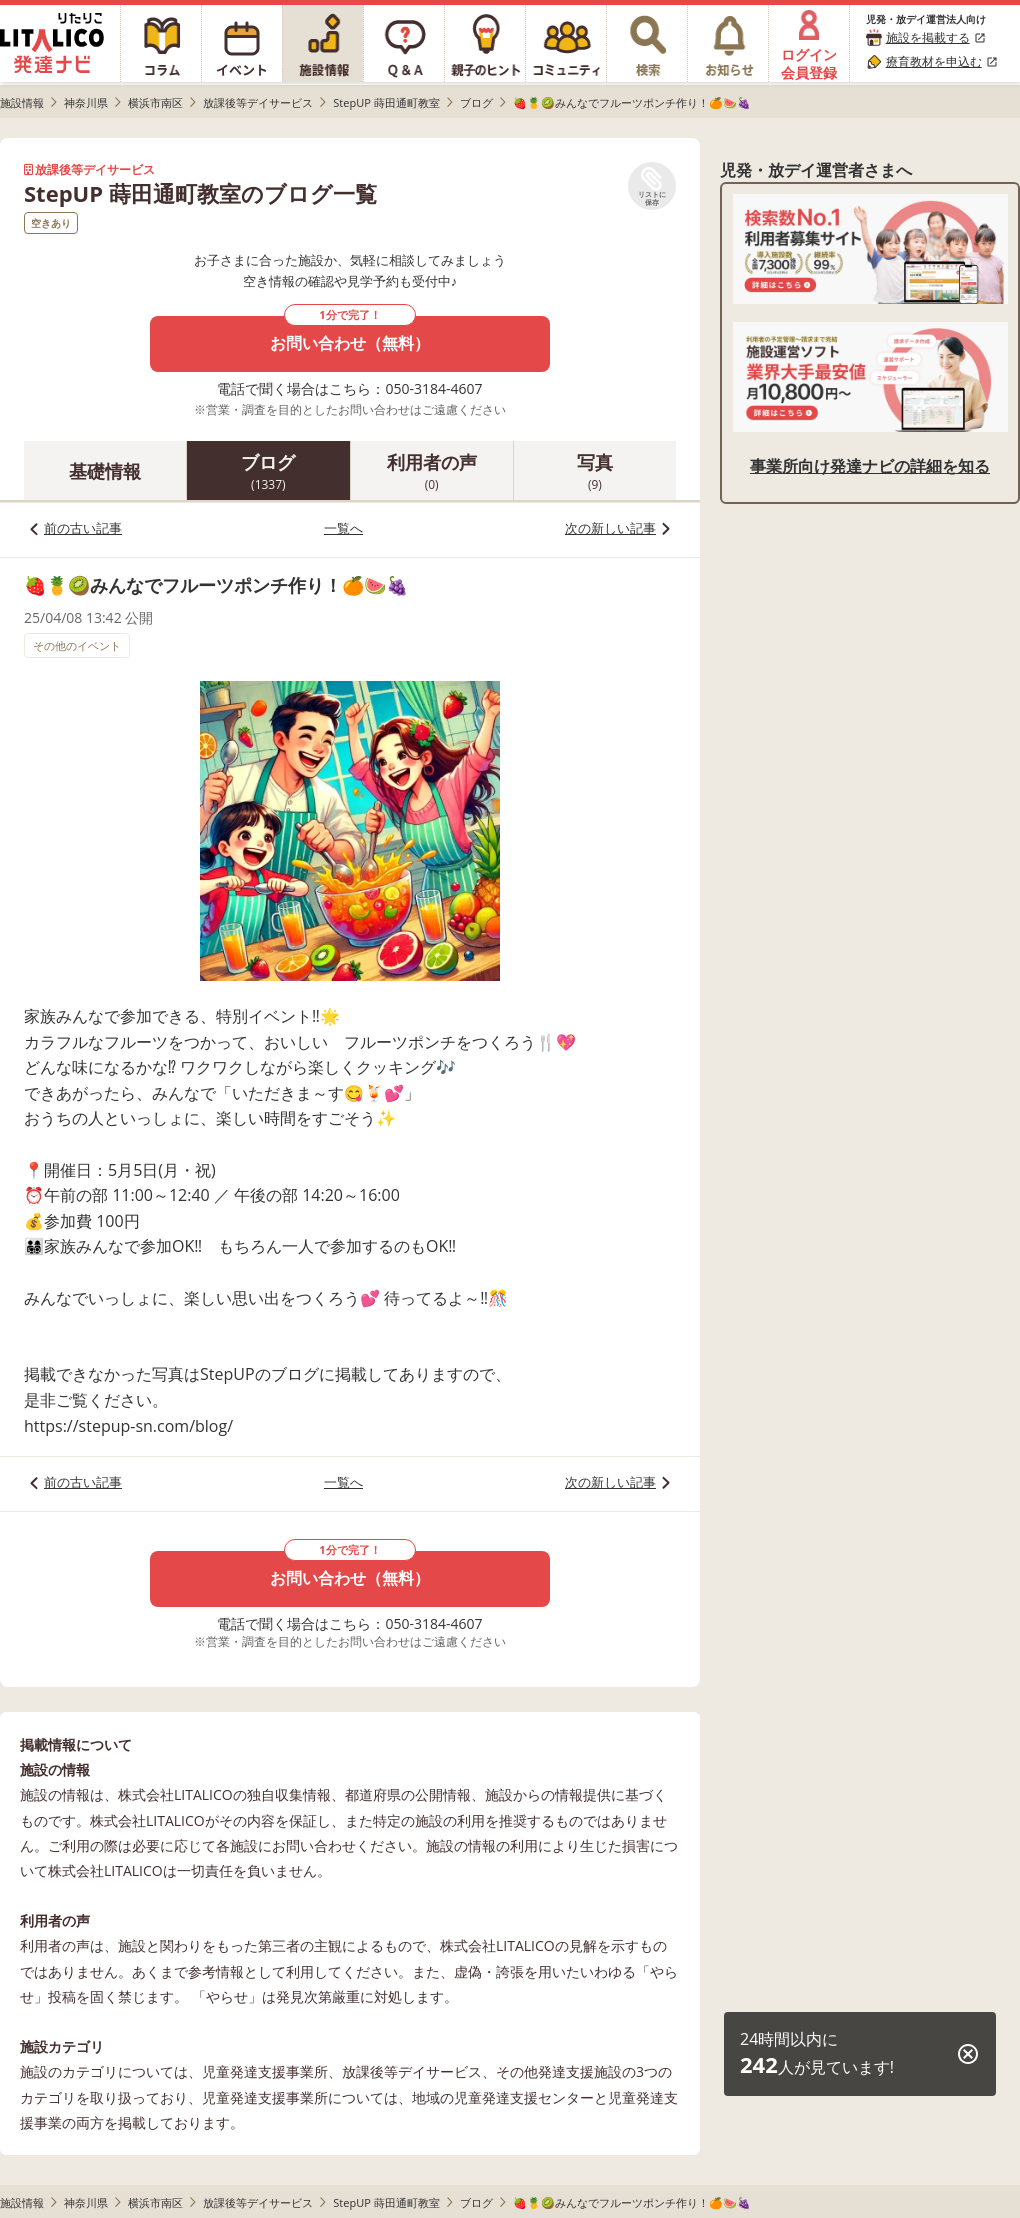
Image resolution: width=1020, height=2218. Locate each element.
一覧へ (343, 528)
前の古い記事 (83, 528)
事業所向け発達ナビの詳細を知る (870, 466)
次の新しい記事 (610, 528)
